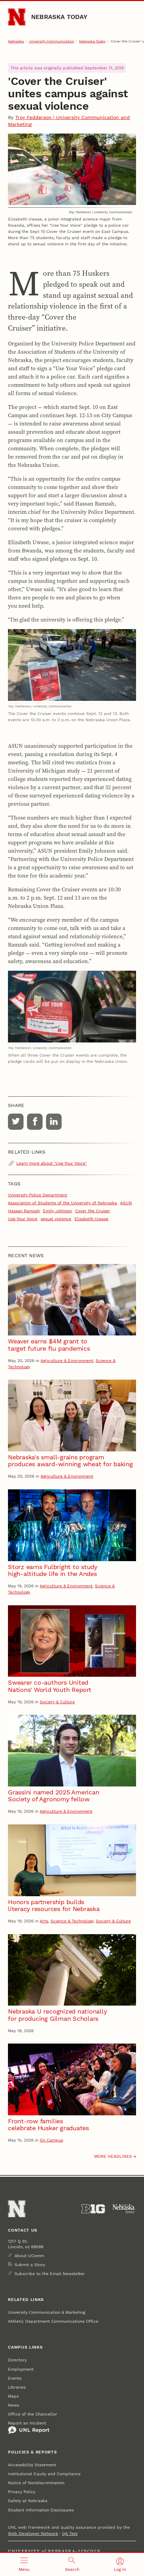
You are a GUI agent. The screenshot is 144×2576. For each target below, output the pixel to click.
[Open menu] (24, 2564)
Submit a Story (30, 2264)
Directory (17, 2360)
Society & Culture (57, 1702)
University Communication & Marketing (46, 2312)
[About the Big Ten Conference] (93, 2209)
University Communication (51, 41)
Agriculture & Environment (66, 1360)
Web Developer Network (33, 2533)
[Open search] (72, 2564)
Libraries (17, 2387)
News (13, 2405)
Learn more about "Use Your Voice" (51, 1163)
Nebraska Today (59, 16)
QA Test (70, 2533)
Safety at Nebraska (27, 2500)
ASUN (126, 1203)
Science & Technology (72, 1921)
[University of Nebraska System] (124, 2209)
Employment (21, 2369)
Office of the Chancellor (32, 2414)
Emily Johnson (57, 1210)
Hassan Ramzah (24, 1210)
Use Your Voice (22, 1218)
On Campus (51, 2140)
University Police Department (37, 1195)
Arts (44, 1921)
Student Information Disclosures (41, 2510)
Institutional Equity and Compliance (44, 2473)
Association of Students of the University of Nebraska (62, 1203)
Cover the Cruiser (92, 1210)
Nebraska (16, 41)
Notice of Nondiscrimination (36, 2482)
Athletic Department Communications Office (53, 2321)
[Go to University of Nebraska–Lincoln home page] (17, 17)
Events (14, 2378)
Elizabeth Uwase (91, 1218)
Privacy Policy (21, 2491)
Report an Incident (29, 2428)
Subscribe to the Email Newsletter (50, 2273)
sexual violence (55, 1218)
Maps (13, 2396)
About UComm (29, 2255)
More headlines (113, 2156)
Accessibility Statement (32, 2464)
